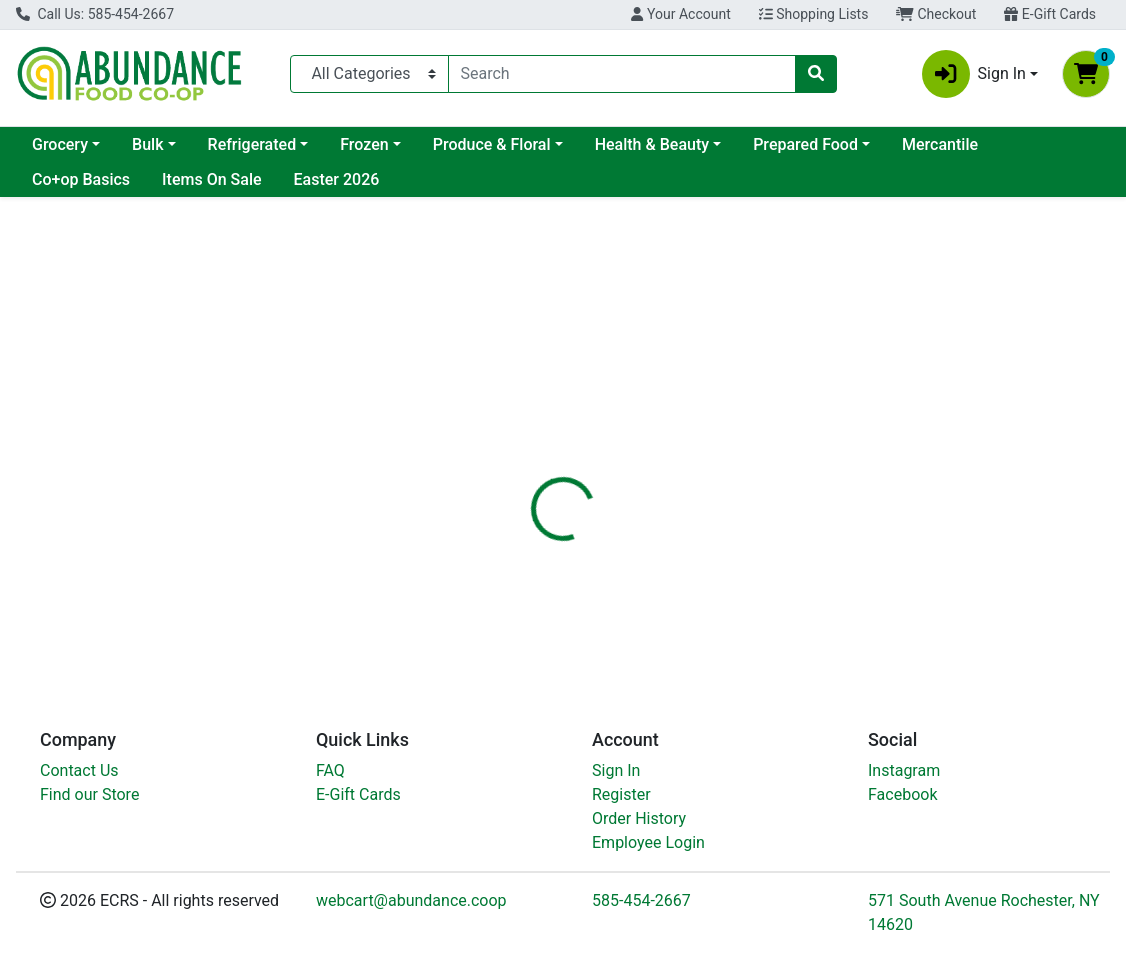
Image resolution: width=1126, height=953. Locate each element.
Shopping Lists (814, 14)
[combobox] (622, 74)
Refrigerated (252, 144)
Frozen (364, 144)
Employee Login (648, 842)
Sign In (616, 770)
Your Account (680, 14)
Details (523, 454)
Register (621, 794)
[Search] (622, 74)
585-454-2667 (641, 900)
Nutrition (606, 454)
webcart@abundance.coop (411, 900)
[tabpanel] (797, 569)
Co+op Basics (81, 179)
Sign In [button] (974, 74)
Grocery (60, 144)
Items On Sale (211, 179)
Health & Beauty (652, 144)
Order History (639, 818)
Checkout (936, 14)
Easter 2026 (337, 179)
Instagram (904, 770)
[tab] (523, 454)
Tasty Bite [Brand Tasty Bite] (702, 593)
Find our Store (89, 794)
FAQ (330, 770)
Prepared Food (805, 144)
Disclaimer (701, 454)
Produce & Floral (492, 144)
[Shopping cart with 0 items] (1086, 74)
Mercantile (940, 144)
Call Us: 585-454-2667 (95, 14)
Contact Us (79, 770)
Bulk (147, 144)
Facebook (902, 794)
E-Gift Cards (1050, 14)
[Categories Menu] (369, 74)
